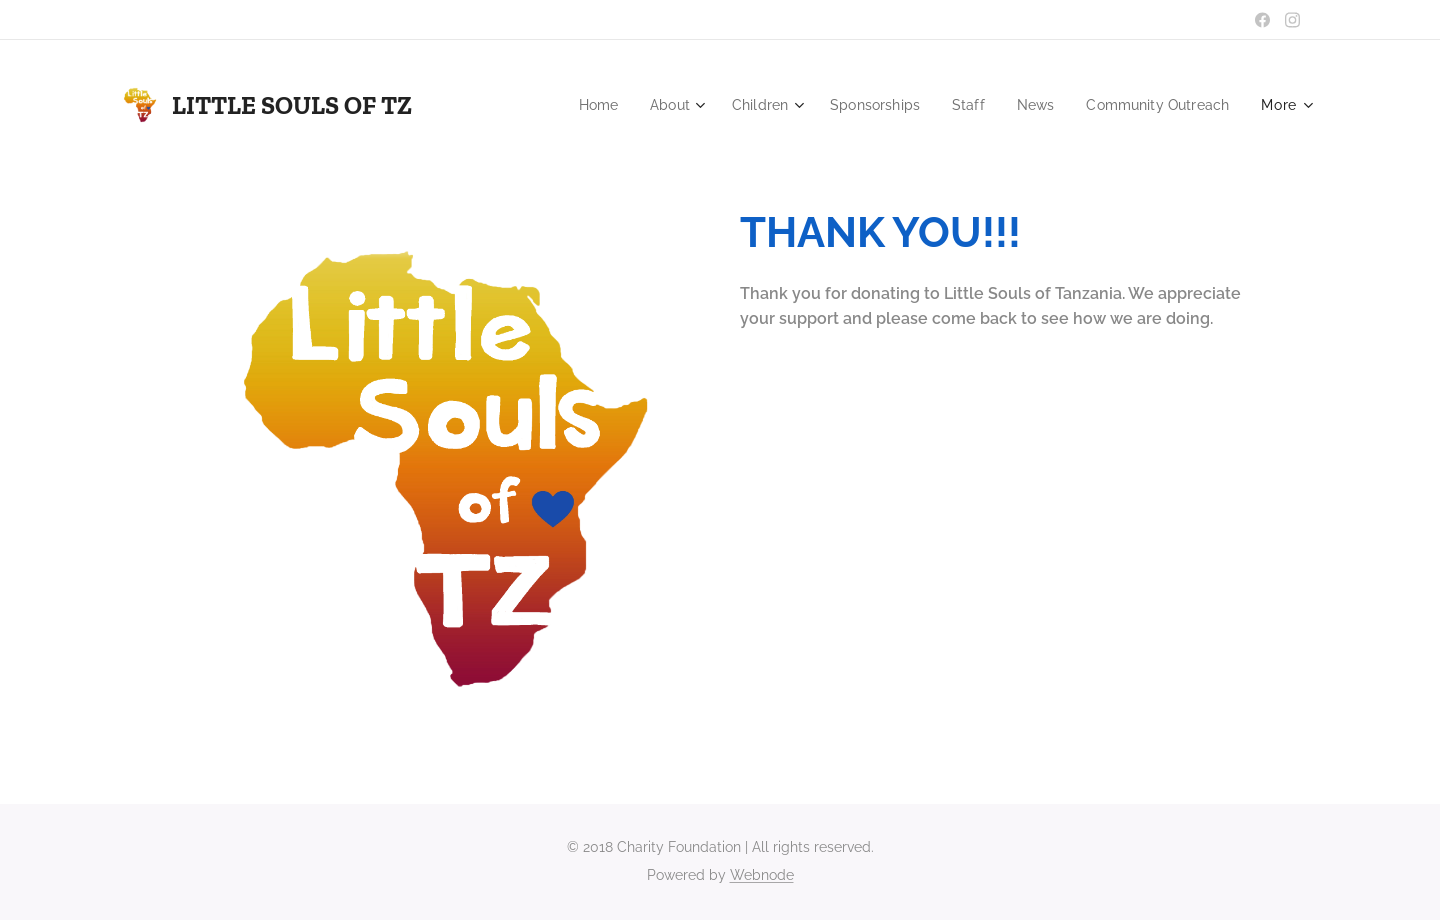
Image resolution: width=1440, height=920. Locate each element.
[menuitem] (574, 105)
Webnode (762, 875)
